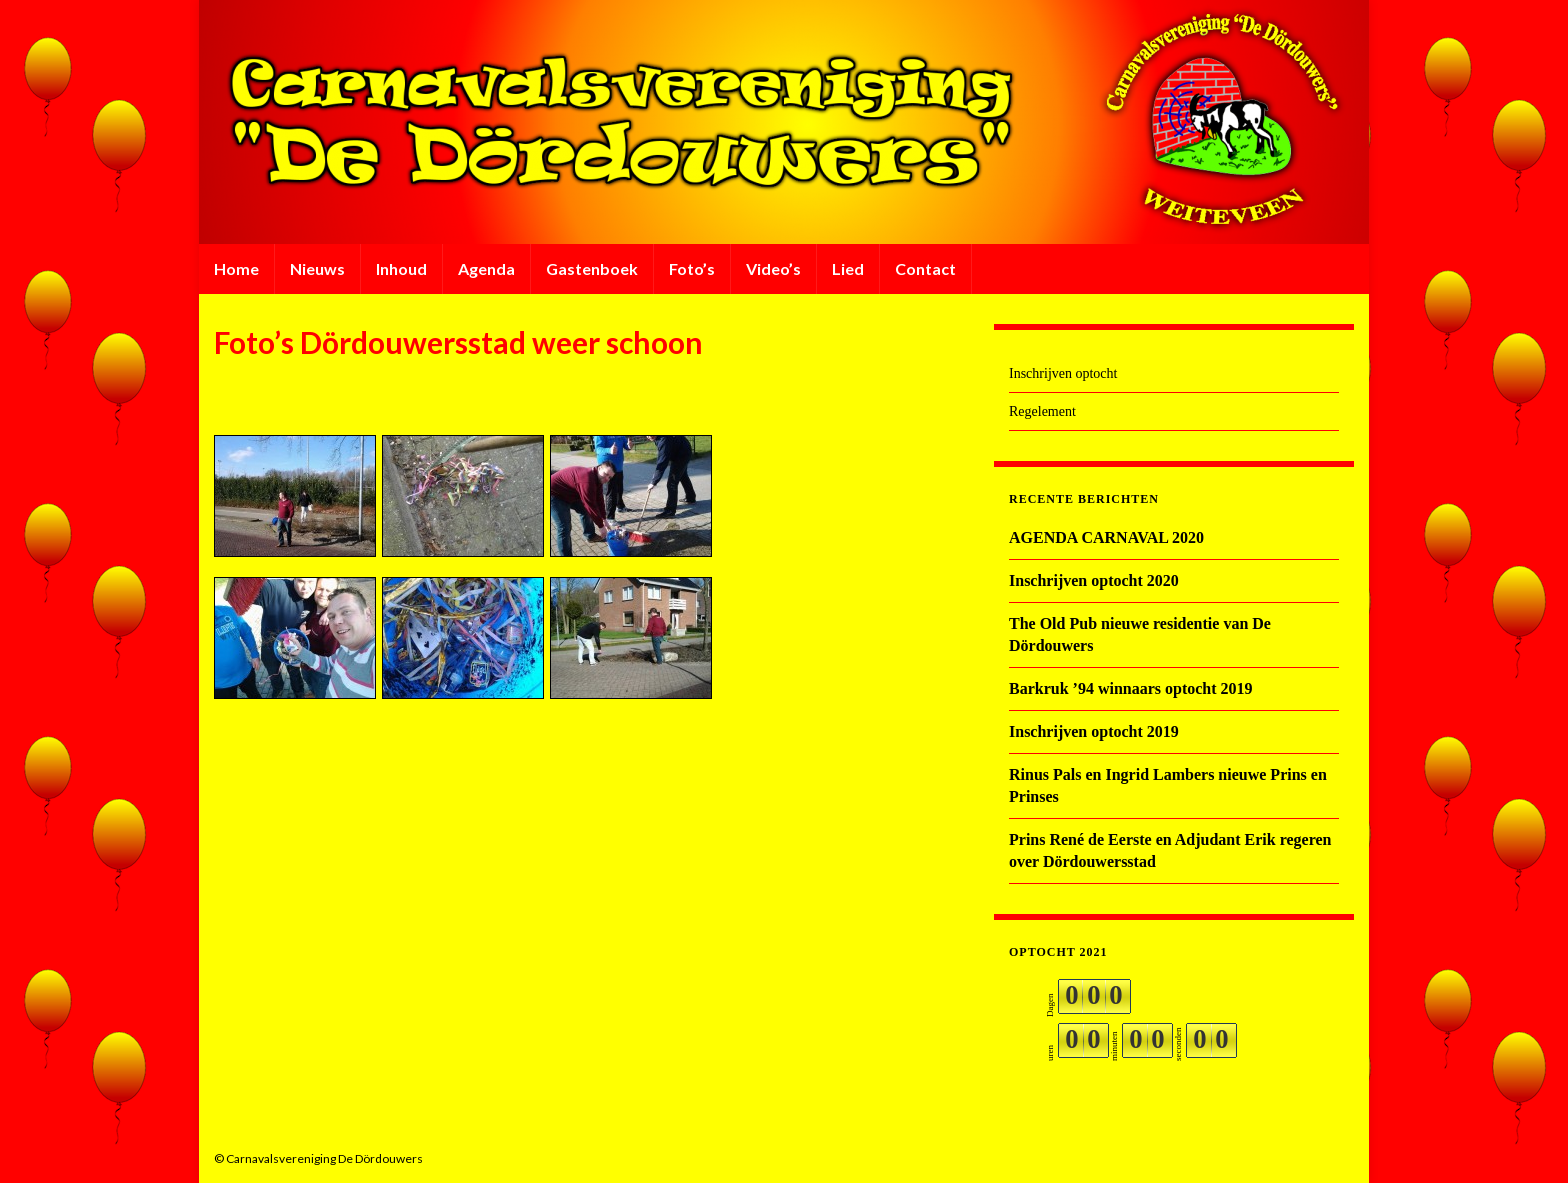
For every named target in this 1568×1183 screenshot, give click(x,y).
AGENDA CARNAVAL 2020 (1106, 537)
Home (236, 268)
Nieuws (317, 268)
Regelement (1042, 411)
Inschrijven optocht (1063, 373)
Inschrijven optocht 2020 (1094, 580)
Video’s (773, 268)
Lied (848, 268)
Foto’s (692, 268)
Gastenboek (592, 268)
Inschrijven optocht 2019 (1094, 731)
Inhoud (401, 268)
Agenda (486, 268)
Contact (925, 268)
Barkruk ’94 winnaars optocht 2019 (1131, 688)
